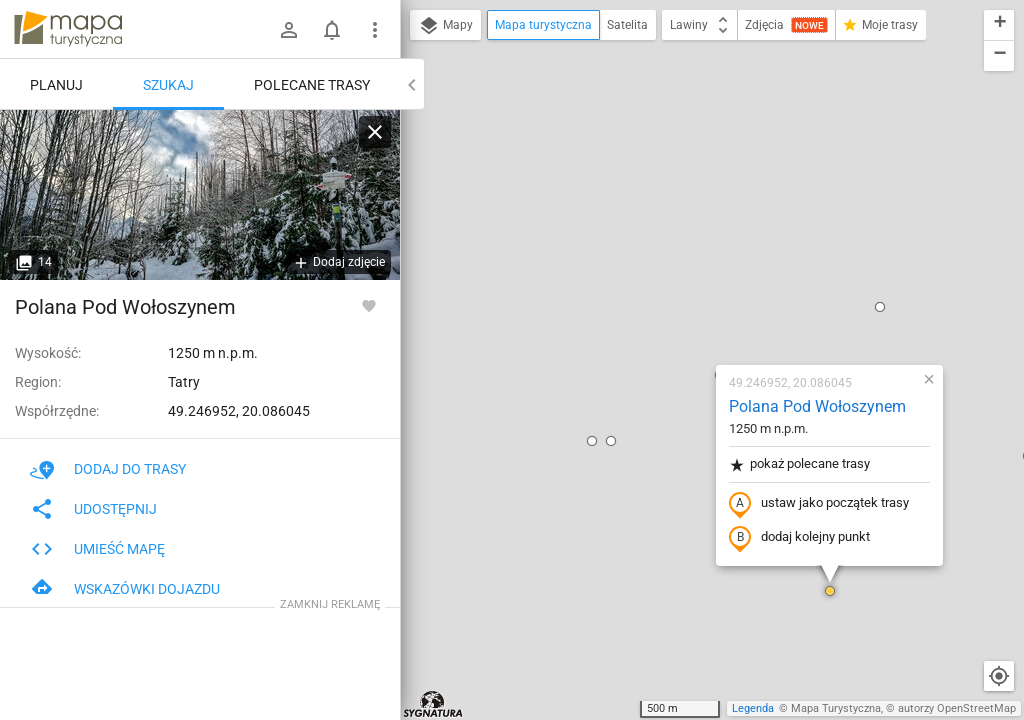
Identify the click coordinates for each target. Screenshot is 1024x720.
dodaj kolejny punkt (681, 307)
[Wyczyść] (375, 132)
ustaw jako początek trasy (701, 273)
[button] (474, 210)
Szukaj (168, 85)
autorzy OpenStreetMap (957, 708)
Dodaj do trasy (108, 469)
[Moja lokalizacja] (999, 676)
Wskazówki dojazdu (125, 589)
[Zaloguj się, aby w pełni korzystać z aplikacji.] (369, 305)
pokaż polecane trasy (681, 233)
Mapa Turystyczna (836, 708)
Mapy (445, 26)
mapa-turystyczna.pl (68, 29)
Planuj (56, 85)
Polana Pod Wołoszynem (699, 175)
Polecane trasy (312, 85)
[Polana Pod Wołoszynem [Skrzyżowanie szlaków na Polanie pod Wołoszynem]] (200, 195)
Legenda (753, 708)
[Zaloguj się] (289, 30)
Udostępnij (93, 509)
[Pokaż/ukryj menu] (375, 30)
